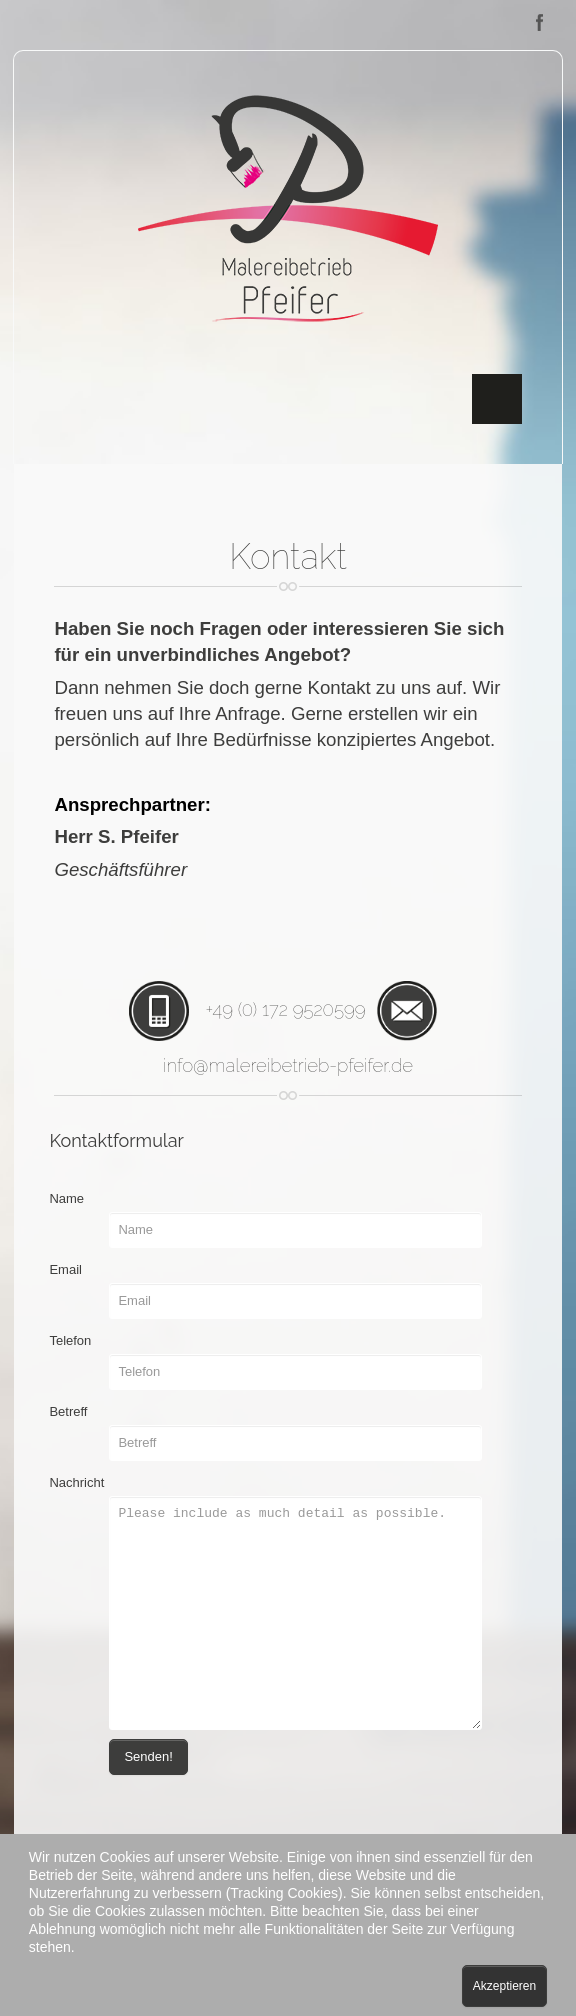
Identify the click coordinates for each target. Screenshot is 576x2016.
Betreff (68, 1411)
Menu (497, 399)
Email (65, 1269)
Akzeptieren (504, 1986)
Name (66, 1198)
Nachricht (76, 1482)
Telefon (70, 1340)
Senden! (148, 1756)
